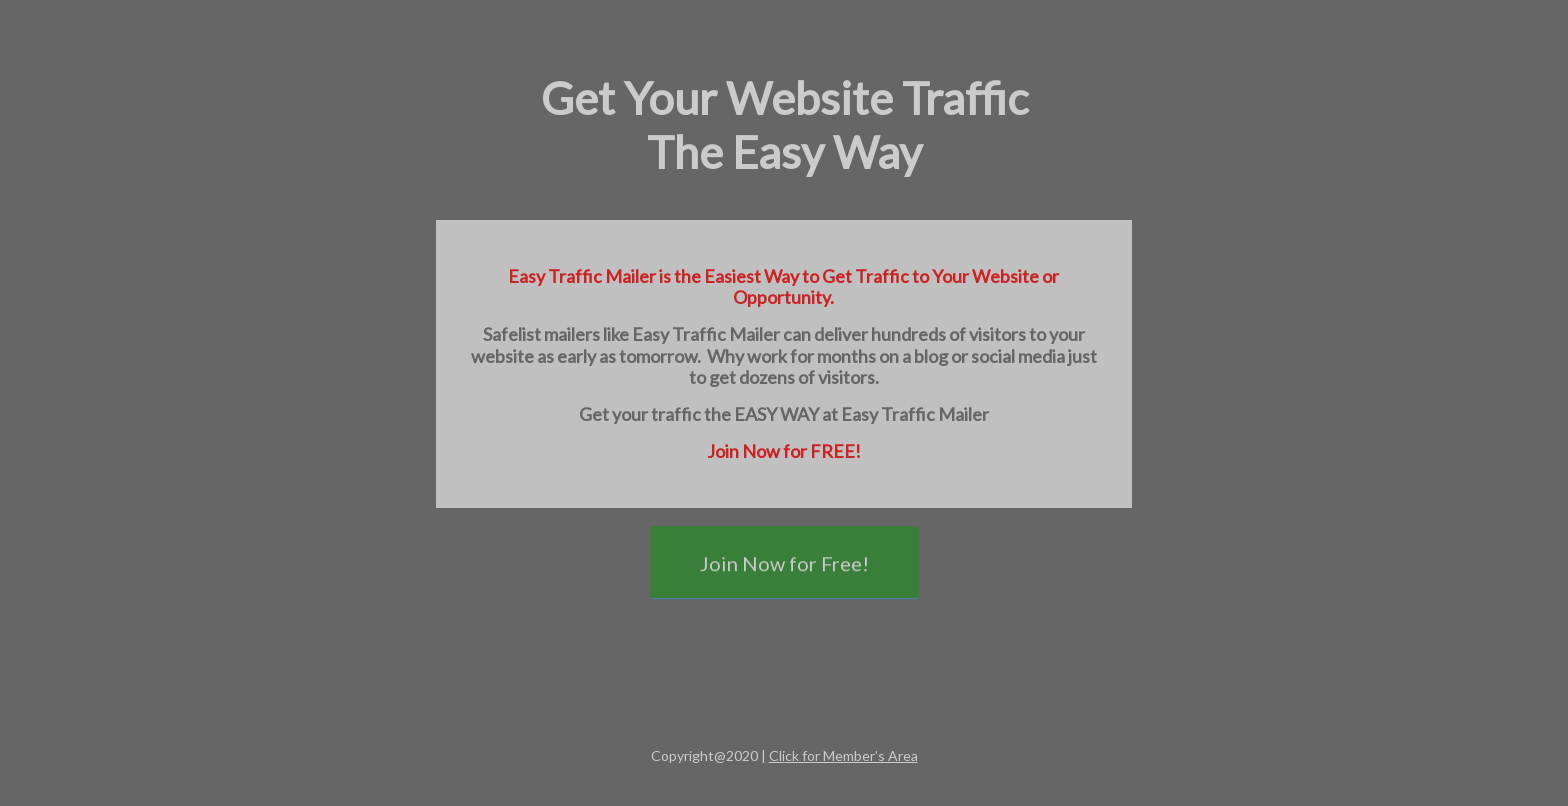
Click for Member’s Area (843, 755)
